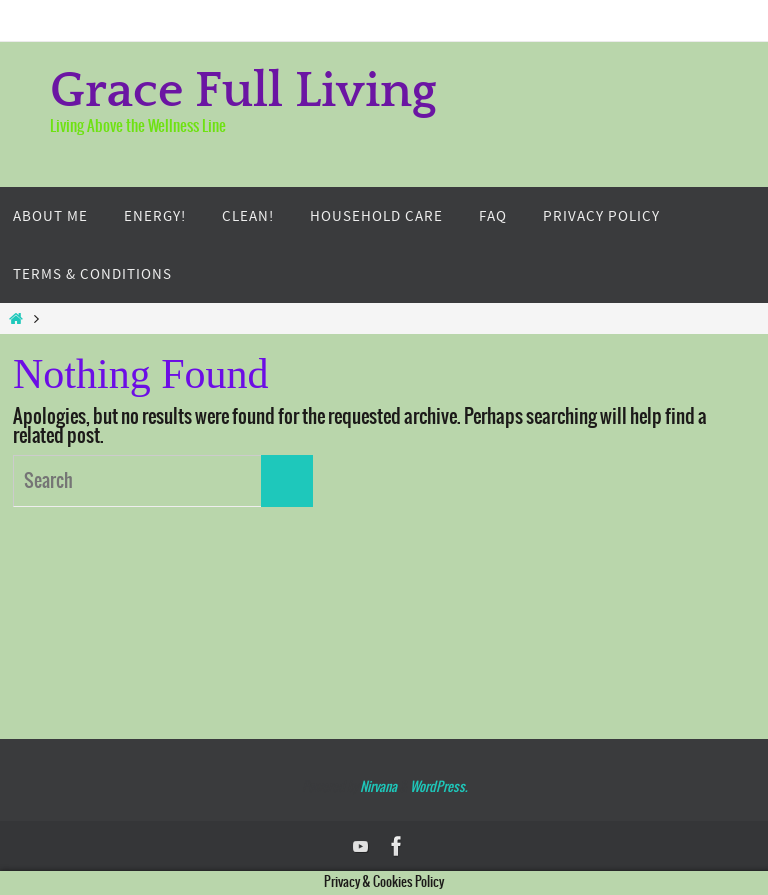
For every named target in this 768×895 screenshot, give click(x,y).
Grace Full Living (243, 92)
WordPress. (438, 787)
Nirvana (378, 787)
